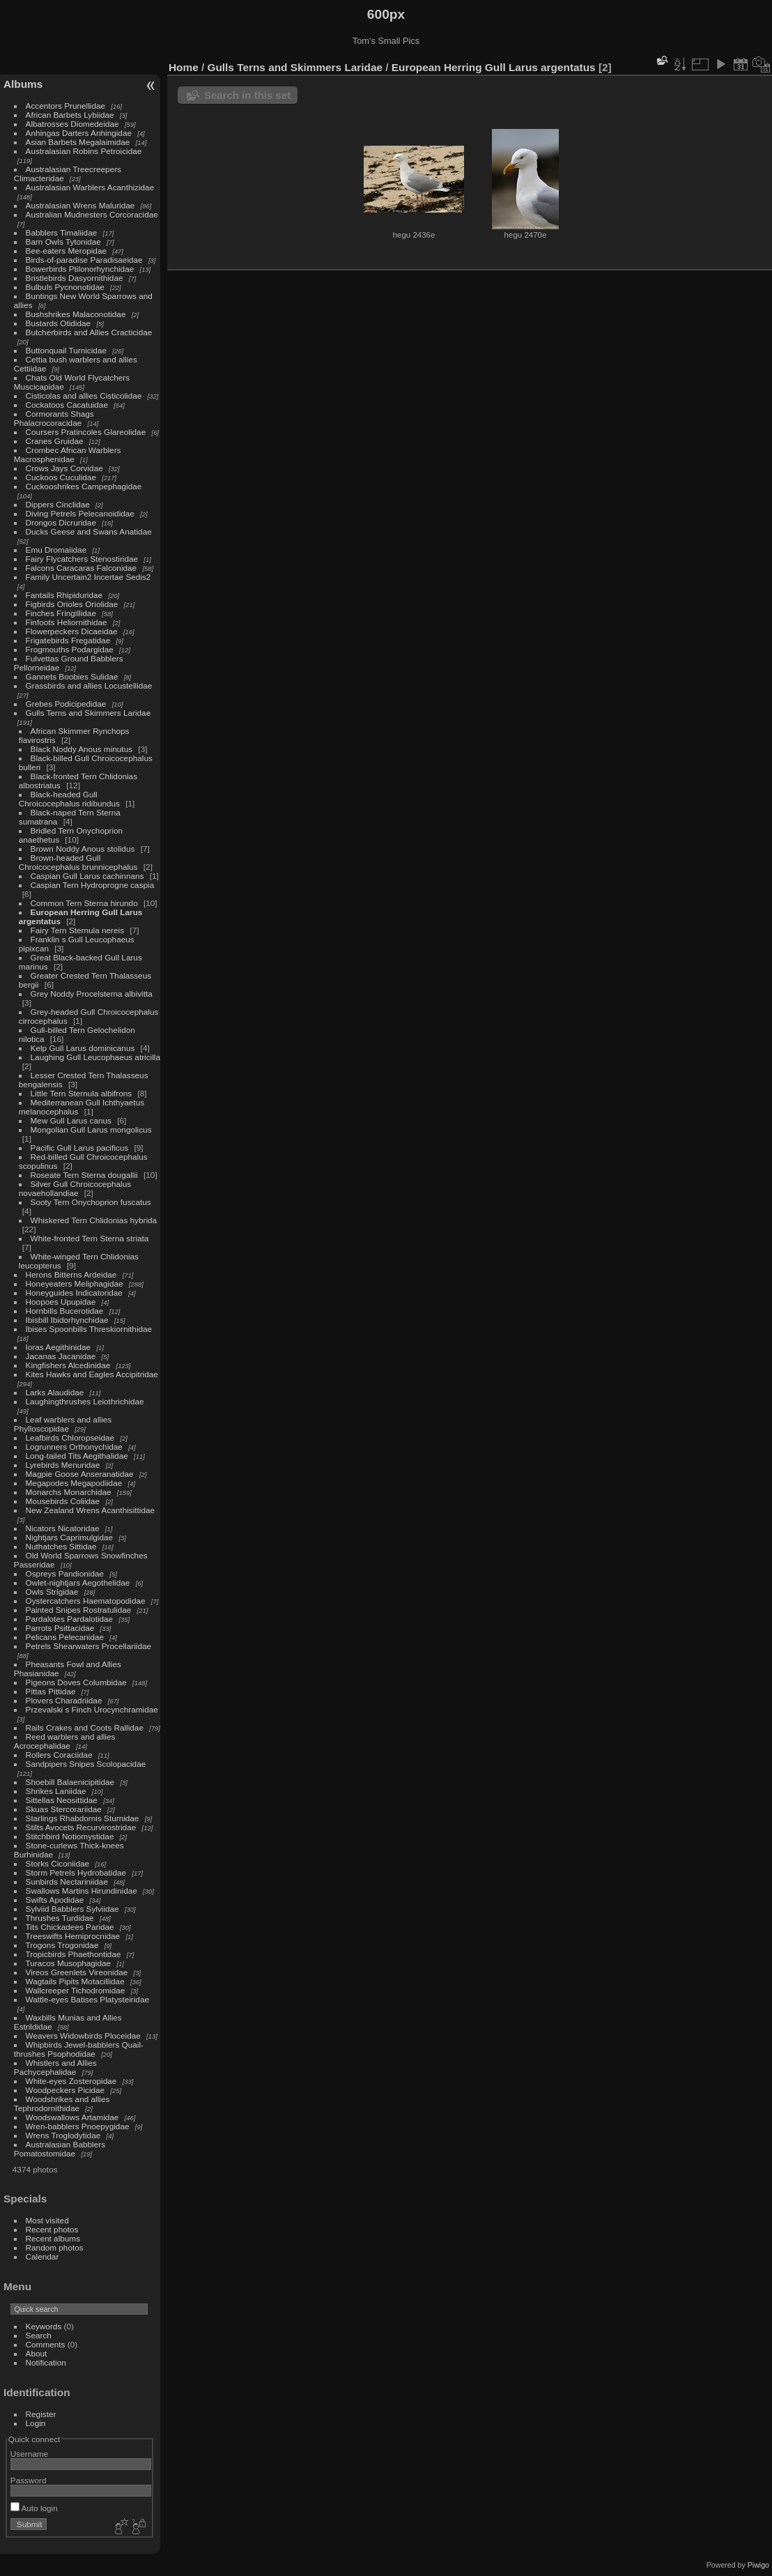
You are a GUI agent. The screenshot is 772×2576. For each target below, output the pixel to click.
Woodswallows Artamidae (72, 2117)
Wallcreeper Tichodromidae (75, 1990)
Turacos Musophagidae (68, 1963)
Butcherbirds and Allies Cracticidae (89, 332)
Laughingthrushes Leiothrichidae (85, 1401)
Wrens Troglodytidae (63, 2135)
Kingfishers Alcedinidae (68, 1365)
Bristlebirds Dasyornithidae (74, 277)
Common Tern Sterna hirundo (84, 902)
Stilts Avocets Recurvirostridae (81, 1827)
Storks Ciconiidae (58, 1863)
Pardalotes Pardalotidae (70, 1618)
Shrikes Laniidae (56, 1790)
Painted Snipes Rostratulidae (79, 1609)
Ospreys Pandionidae (65, 1573)
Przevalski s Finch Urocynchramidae (92, 1709)
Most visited (47, 2220)
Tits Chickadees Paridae (70, 1926)
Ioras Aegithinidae (58, 1346)
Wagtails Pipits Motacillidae (75, 1981)
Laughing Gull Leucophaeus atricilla (95, 1056)
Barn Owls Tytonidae (63, 241)
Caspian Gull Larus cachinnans (87, 875)
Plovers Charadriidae (64, 1700)
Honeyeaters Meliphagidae (74, 1283)
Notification (46, 2362)
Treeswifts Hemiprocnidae (73, 1935)
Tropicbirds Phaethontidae (73, 1953)
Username (29, 2453)
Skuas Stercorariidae (64, 1809)
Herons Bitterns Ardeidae (71, 1274)
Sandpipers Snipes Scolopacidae (86, 1763)
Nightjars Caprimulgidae (70, 1537)
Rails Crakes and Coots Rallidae (85, 1727)
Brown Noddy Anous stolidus (83, 848)
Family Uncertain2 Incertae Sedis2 (88, 576)
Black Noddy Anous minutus (82, 748)
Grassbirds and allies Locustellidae (89, 685)
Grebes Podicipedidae (66, 703)
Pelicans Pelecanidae (65, 1636)
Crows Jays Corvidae (64, 468)
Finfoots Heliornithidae (66, 622)
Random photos (55, 2247)
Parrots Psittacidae (60, 1627)
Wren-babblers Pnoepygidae (78, 2126)
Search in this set (247, 95)
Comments (45, 2344)
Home (184, 67)
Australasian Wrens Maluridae (80, 205)
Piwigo (758, 2565)
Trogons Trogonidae (62, 1944)
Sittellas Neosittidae (62, 1799)
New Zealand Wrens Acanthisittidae (90, 1510)
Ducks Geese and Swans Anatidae (89, 531)
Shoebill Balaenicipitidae (70, 1781)
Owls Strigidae (52, 1591)
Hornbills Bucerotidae (65, 1310)
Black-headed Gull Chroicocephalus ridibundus (69, 799)
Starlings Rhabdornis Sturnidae (82, 1818)
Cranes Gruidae (55, 440)
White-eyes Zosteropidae (71, 2080)
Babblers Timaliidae (62, 232)
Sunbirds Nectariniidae (67, 1881)
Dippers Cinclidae (58, 504)
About (36, 2353)
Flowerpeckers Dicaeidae (72, 631)
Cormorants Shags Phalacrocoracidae (54, 418)
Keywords (44, 2326)
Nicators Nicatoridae (63, 1528)
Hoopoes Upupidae (61, 1301)
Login (36, 2423)
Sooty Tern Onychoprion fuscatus (91, 1201)
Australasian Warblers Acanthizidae (90, 187)
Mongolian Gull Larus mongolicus (91, 1129)
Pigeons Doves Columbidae (76, 1682)
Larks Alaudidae (55, 1392)
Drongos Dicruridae (61, 522)
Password (28, 2480)
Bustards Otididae (58, 323)
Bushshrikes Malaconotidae (76, 314)
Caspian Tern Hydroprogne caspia (93, 884)
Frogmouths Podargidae (70, 649)
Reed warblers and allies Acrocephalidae (65, 1741)
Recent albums (53, 2238)
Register (41, 2413)
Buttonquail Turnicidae (66, 350)
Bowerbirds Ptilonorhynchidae (80, 268)
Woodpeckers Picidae (65, 2089)
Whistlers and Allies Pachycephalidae (55, 2067)
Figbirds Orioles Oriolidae (72, 603)
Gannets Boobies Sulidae (72, 676)
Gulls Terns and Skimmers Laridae (88, 712)
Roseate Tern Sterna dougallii (84, 1174)
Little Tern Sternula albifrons (81, 1093)
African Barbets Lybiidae (70, 114)
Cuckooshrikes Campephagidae (84, 486)
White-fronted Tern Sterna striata (90, 1238)
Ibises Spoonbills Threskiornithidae (89, 1328)
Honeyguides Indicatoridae (74, 1292)
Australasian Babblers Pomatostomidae (59, 2149)
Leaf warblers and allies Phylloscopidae (62, 1424)
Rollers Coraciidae (59, 1754)
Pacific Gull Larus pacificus (80, 1147)
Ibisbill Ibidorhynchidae (67, 1319)
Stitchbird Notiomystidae (70, 1836)
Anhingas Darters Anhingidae (79, 132)
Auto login (34, 2508)
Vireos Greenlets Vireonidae (77, 1972)
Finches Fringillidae (61, 613)
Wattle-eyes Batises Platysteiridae (87, 1999)
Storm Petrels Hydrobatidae (76, 1872)
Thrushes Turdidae (60, 1917)
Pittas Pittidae (51, 1691)
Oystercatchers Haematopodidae (86, 1600)
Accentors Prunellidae (65, 105)
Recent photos (52, 2229)
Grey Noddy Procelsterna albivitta (92, 993)
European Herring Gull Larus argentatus (494, 67)
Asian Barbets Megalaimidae (78, 141)
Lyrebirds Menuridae (63, 1464)
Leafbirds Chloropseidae (70, 1437)
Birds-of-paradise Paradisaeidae (84, 259)
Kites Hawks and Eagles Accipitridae (92, 1374)
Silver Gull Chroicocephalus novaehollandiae (75, 1188)
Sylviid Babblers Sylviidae (72, 1908)
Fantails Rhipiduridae (64, 594)
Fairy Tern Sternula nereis (78, 930)
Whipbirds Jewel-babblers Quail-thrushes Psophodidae (79, 2049)
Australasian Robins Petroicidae (84, 150)
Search (39, 2335)
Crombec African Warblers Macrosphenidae (67, 454)
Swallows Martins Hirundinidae (81, 1890)
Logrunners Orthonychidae (74, 1446)
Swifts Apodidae (55, 1899)
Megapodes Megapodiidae (74, 1482)
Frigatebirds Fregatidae (68, 640)
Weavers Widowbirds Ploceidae (83, 2035)
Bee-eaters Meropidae (66, 250)
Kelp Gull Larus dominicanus (83, 1047)
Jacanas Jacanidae (61, 1355)
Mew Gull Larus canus (71, 1120)
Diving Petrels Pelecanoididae (80, 513)
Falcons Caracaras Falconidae (81, 567)
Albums (23, 84)
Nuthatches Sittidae (61, 1546)
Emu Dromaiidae (56, 549)
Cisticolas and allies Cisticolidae (84, 395)
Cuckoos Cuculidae (61, 477)
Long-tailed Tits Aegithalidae (77, 1455)
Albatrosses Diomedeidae (72, 123)
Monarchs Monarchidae (68, 1491)
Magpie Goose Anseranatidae (80, 1473)
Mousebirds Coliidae (63, 1500)
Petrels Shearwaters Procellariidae (89, 1645)
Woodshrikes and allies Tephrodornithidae (62, 2103)
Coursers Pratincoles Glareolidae (86, 431)
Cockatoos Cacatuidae (67, 404)
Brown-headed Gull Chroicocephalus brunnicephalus (78, 862)
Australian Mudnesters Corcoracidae (92, 214)
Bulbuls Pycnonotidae (65, 286)
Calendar (42, 2256)
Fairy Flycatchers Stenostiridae (82, 558)
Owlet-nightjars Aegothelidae (78, 1582)
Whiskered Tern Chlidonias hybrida (94, 1220)
